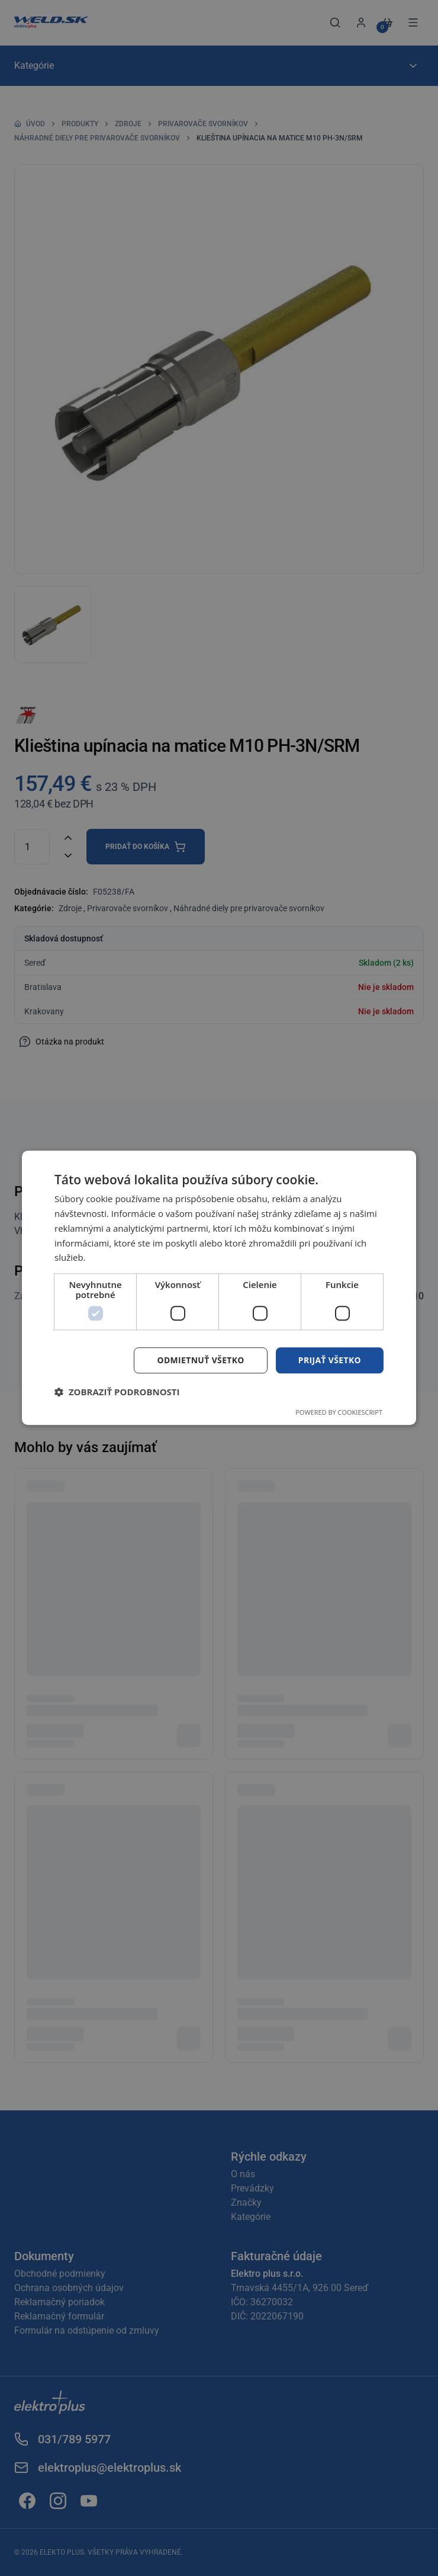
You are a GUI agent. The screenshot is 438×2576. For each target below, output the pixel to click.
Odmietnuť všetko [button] (200, 1360)
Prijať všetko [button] (329, 1360)
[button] (117, 1392)
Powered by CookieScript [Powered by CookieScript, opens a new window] (338, 1412)
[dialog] (219, 1288)
